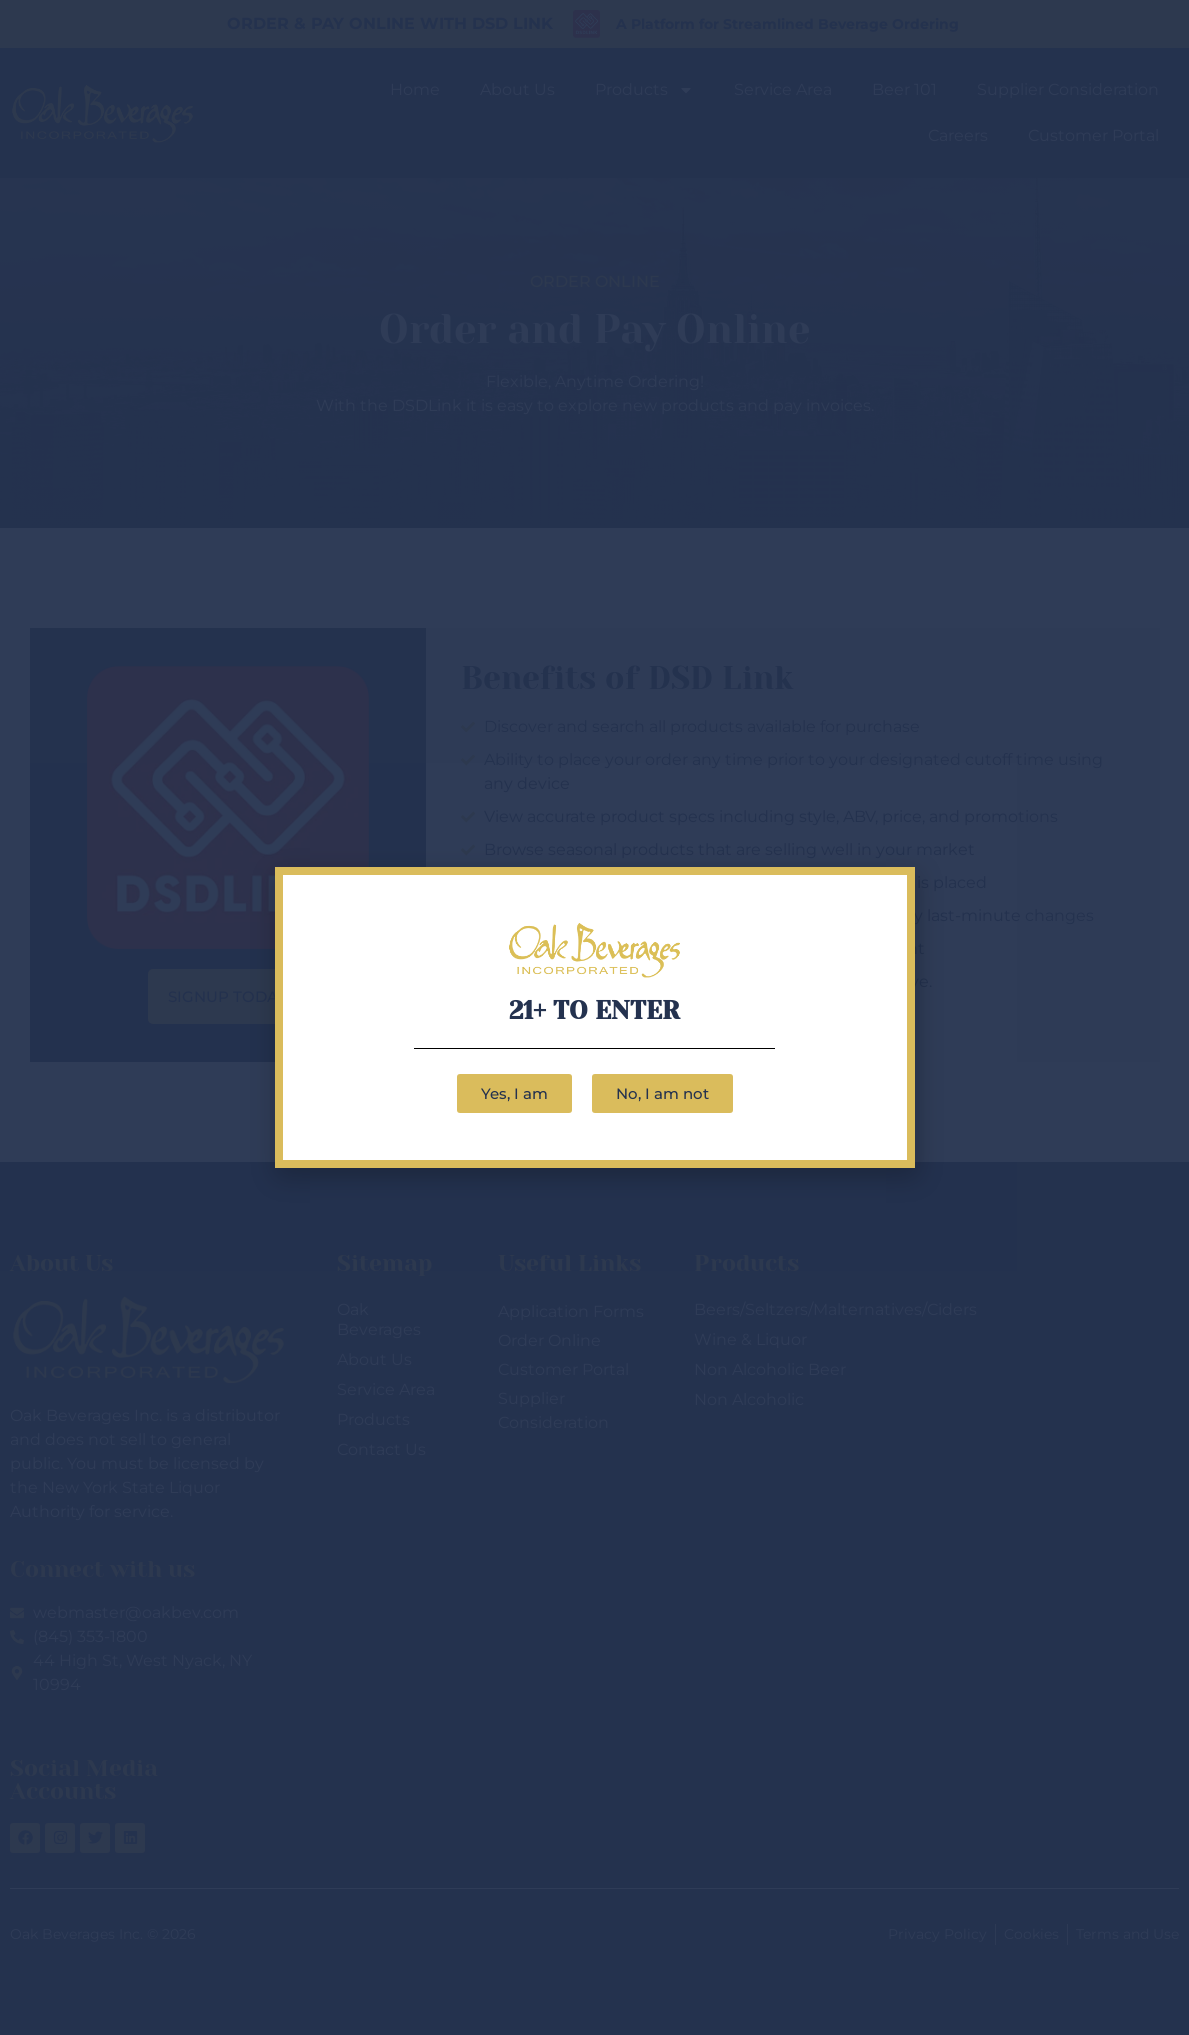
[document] (594, 1017)
